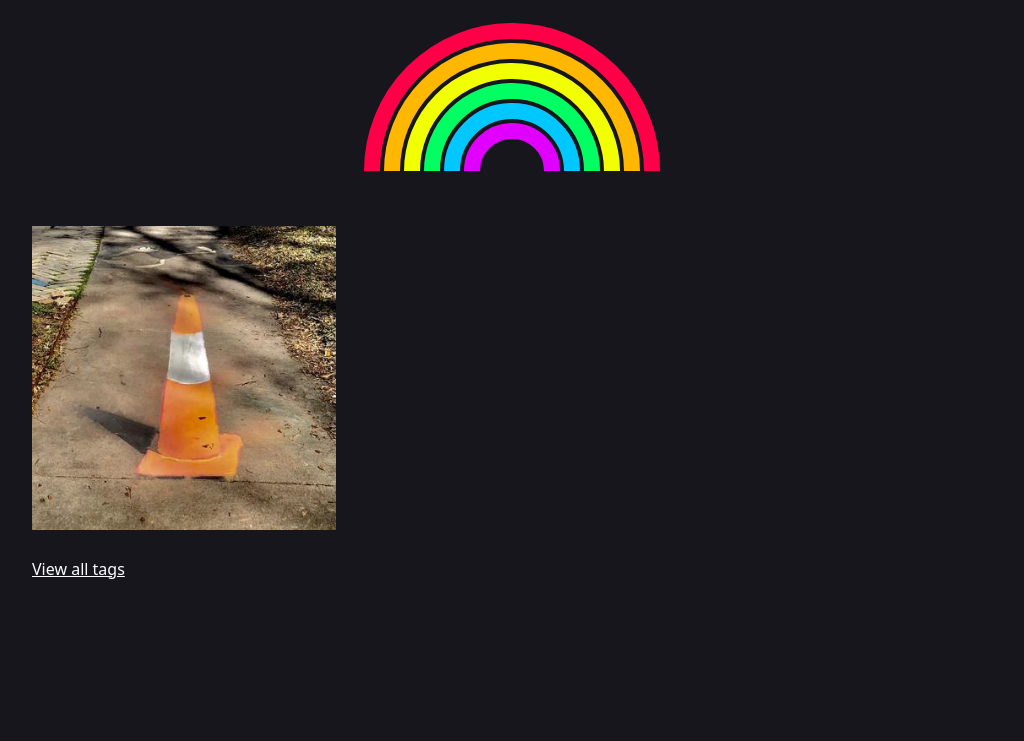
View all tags (78, 569)
